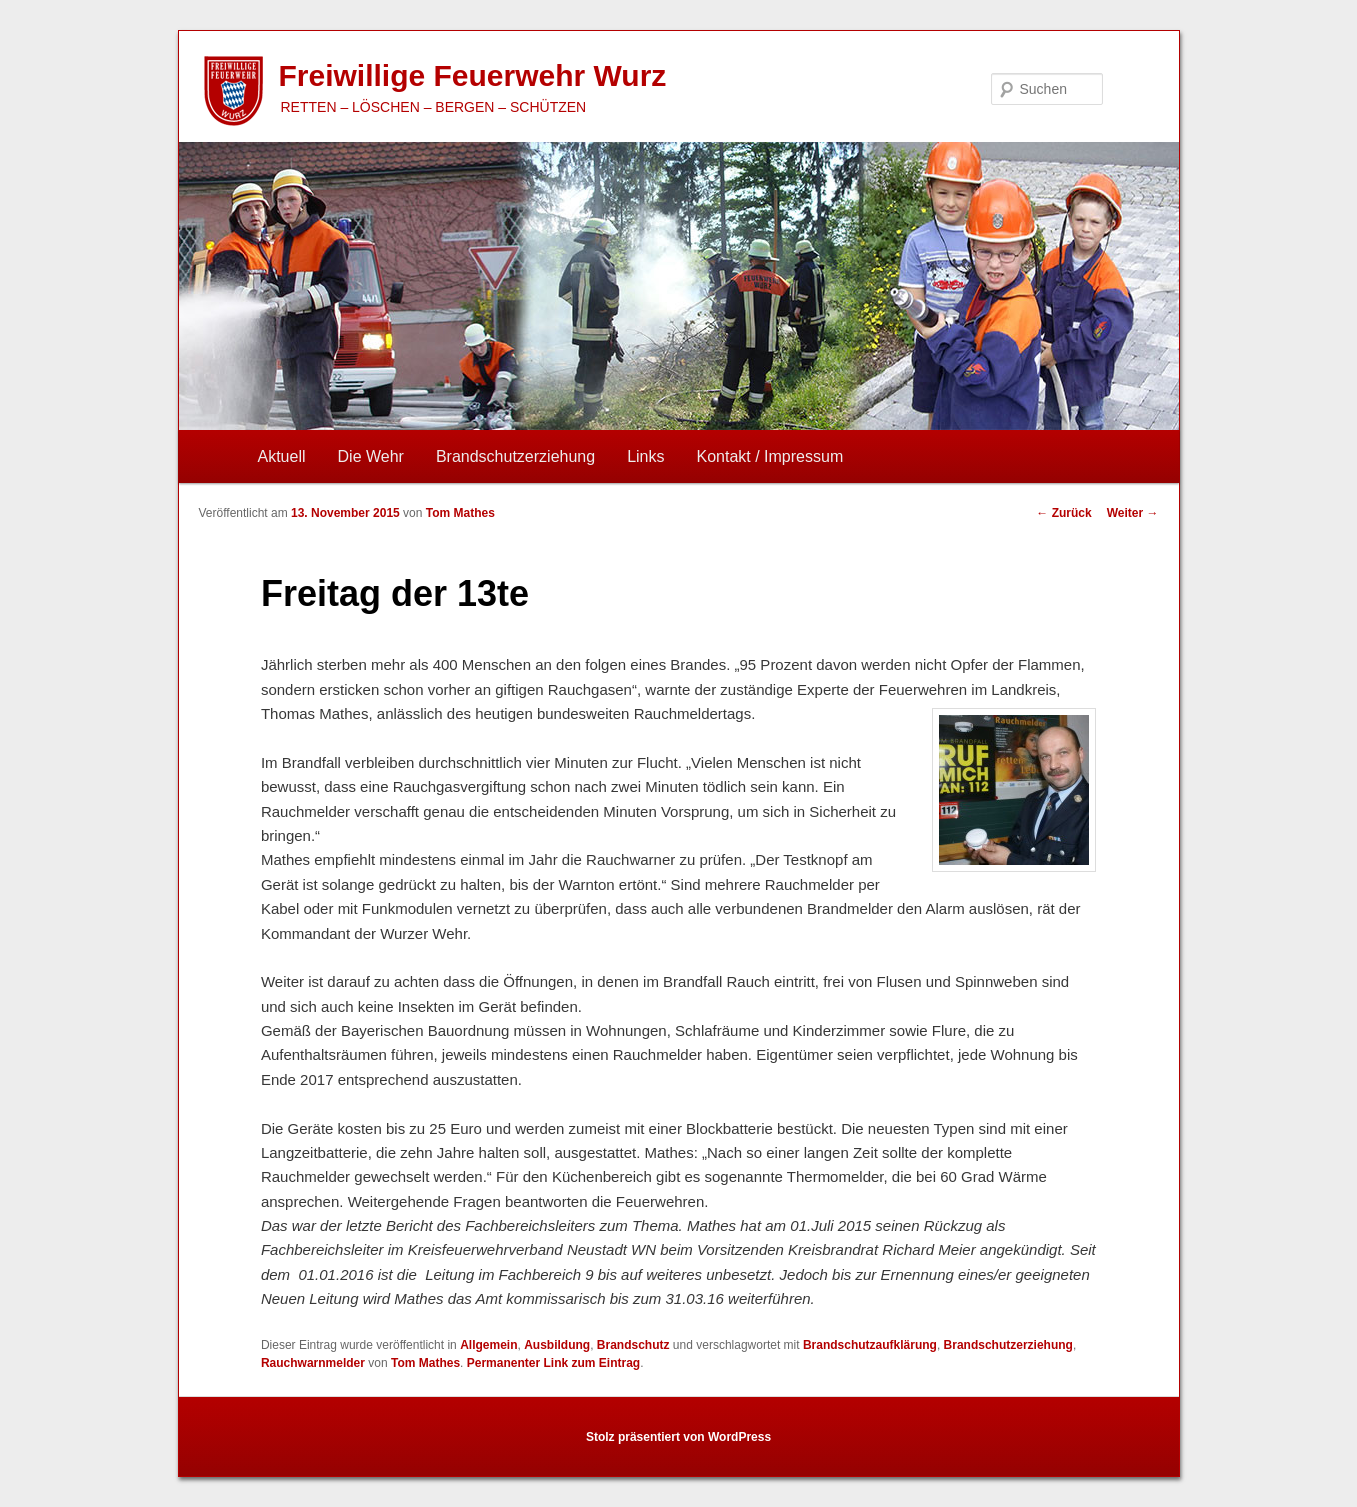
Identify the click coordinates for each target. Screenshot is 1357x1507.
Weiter (1133, 513)
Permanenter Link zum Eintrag (553, 1363)
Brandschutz (633, 1345)
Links (645, 456)
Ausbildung (557, 1345)
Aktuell (282, 456)
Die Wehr (371, 456)
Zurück (1063, 513)
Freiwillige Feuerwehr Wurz (473, 75)
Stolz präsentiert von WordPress (678, 1437)
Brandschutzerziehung (515, 456)
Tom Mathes (460, 513)
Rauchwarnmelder (313, 1363)
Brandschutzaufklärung (870, 1345)
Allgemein (488, 1345)
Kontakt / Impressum (770, 456)
